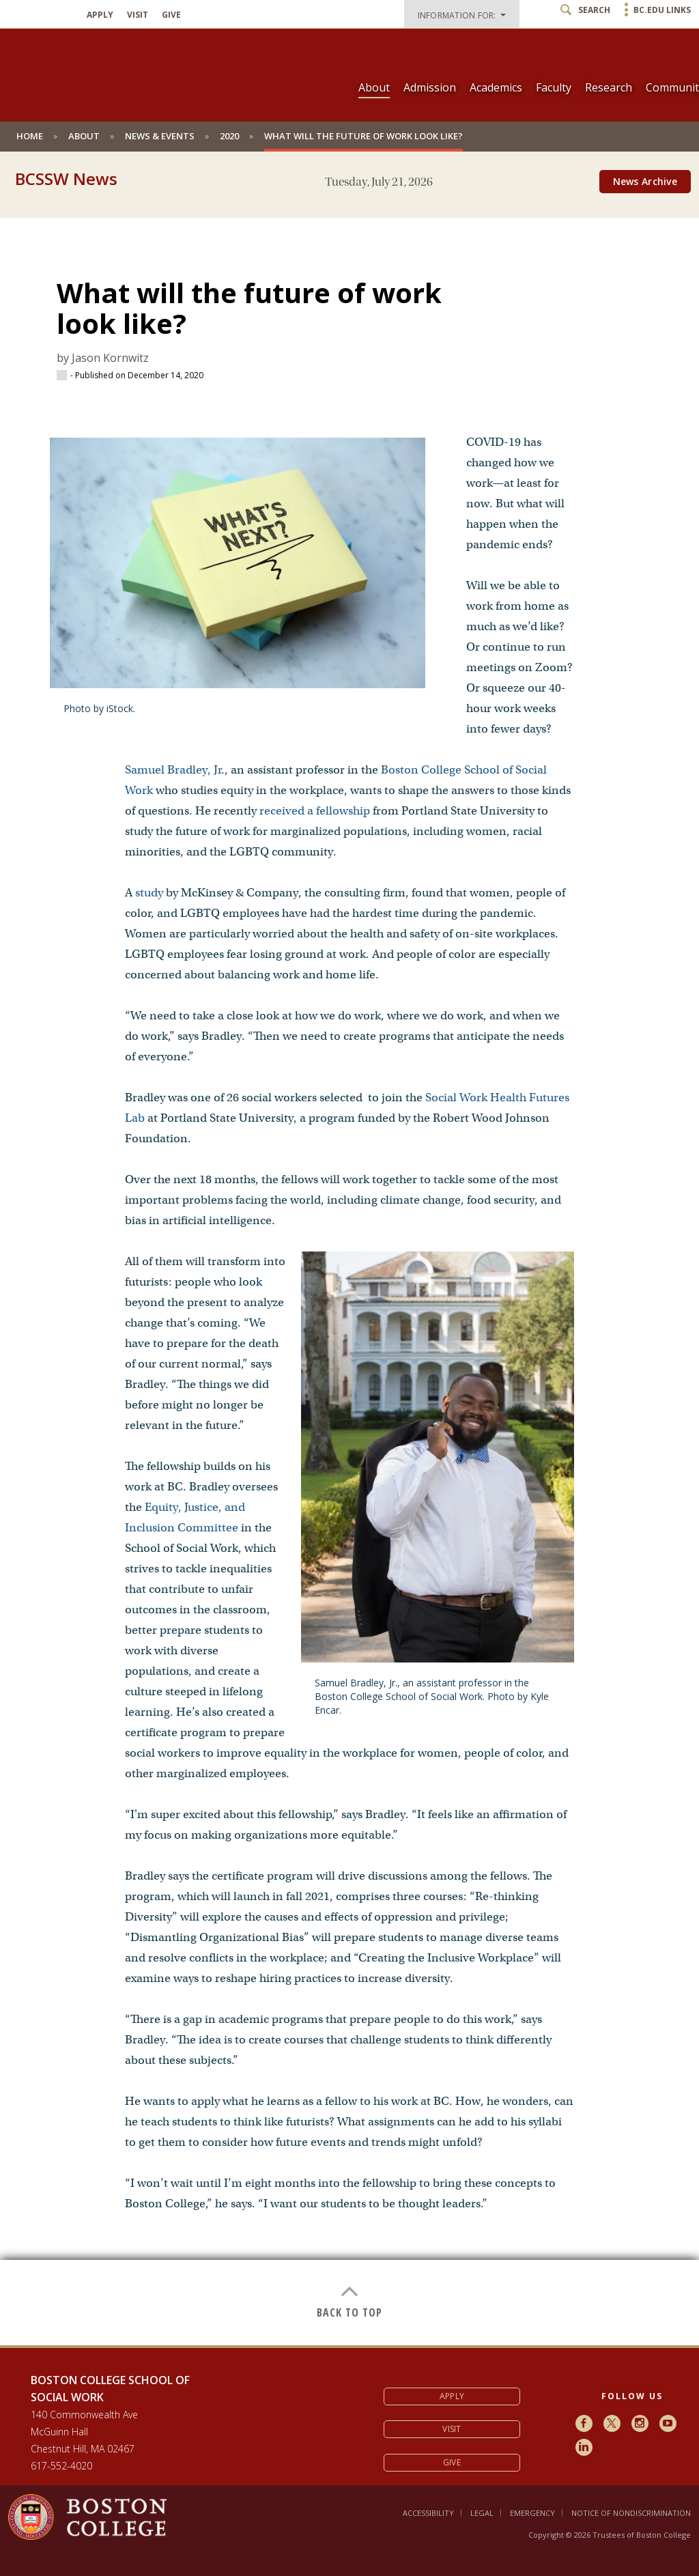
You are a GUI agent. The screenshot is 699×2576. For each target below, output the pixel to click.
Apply (100, 15)
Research (608, 87)
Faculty (553, 87)
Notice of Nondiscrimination (631, 2513)
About (374, 87)
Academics (496, 87)
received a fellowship (314, 811)
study (149, 893)
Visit (137, 15)
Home (29, 136)
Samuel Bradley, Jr (173, 770)
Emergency (532, 2513)
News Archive (645, 181)
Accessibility (428, 2513)
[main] (349, 1271)
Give (171, 15)
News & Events (160, 136)
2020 (229, 136)
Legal (482, 2513)
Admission (429, 87)
